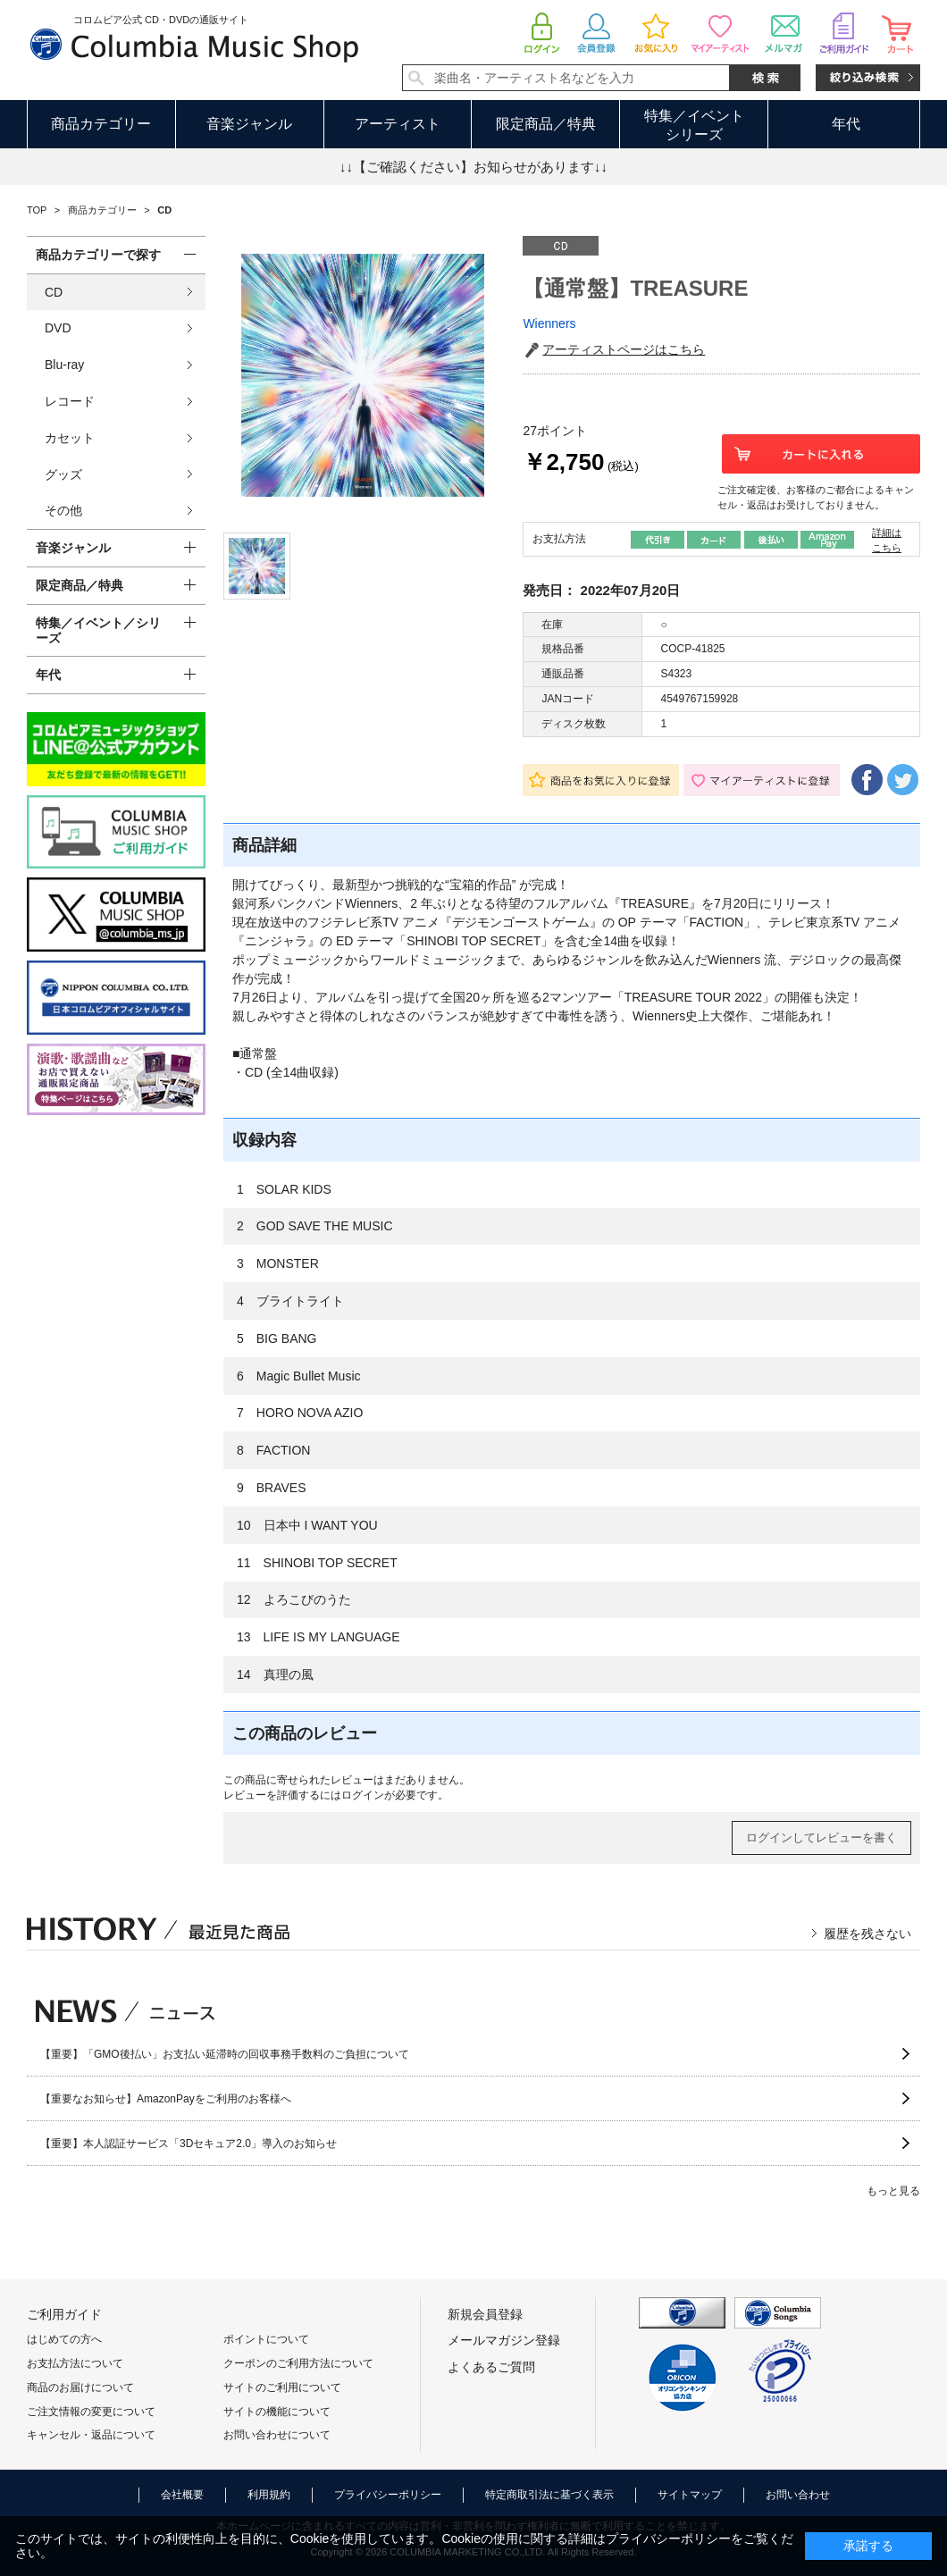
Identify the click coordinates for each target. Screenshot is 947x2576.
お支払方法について (75, 2363)
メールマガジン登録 (504, 2340)
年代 (846, 123)
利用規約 (268, 2494)
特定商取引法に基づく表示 (549, 2494)
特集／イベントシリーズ (694, 125)
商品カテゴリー (101, 123)
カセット (70, 438)
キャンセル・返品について (91, 2435)
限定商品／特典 (546, 123)
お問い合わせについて (277, 2435)
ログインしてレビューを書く (821, 1837)
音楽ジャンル (249, 123)
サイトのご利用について (282, 2387)
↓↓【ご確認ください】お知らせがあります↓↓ (473, 166)
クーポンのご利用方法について (298, 2363)
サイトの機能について (277, 2411)
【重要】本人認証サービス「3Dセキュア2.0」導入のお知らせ (188, 2143)
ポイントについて (266, 2339)
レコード (70, 401)
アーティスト (397, 123)
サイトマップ (690, 2494)
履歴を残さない (867, 1933)
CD (54, 292)
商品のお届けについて (80, 2387)
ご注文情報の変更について (91, 2411)
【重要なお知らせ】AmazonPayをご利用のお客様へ (165, 2099)
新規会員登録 (485, 2314)
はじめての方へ (64, 2339)
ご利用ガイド (64, 2314)
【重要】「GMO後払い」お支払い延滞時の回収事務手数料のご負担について (224, 2054)
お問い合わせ (798, 2494)
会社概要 (182, 2494)
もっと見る (893, 2191)
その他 (63, 510)
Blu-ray (64, 364)
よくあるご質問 (491, 2367)
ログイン (362, 1795)
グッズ (63, 474)
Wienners (549, 323)
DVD (58, 328)
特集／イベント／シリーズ (98, 630)
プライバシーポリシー (387, 2494)
